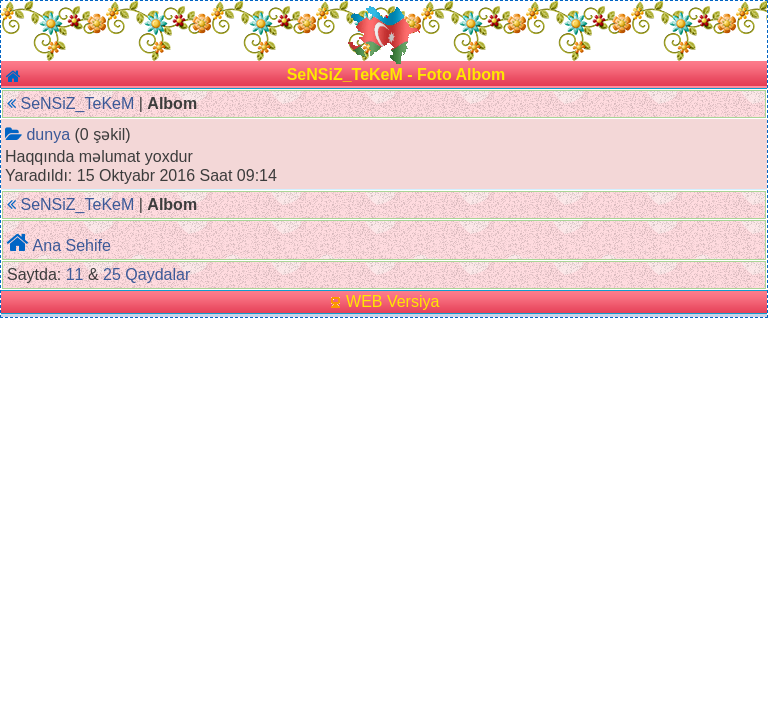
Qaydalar (157, 274)
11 (75, 274)
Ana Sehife (72, 245)
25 (112, 274)
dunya (48, 134)
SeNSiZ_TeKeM (77, 103)
